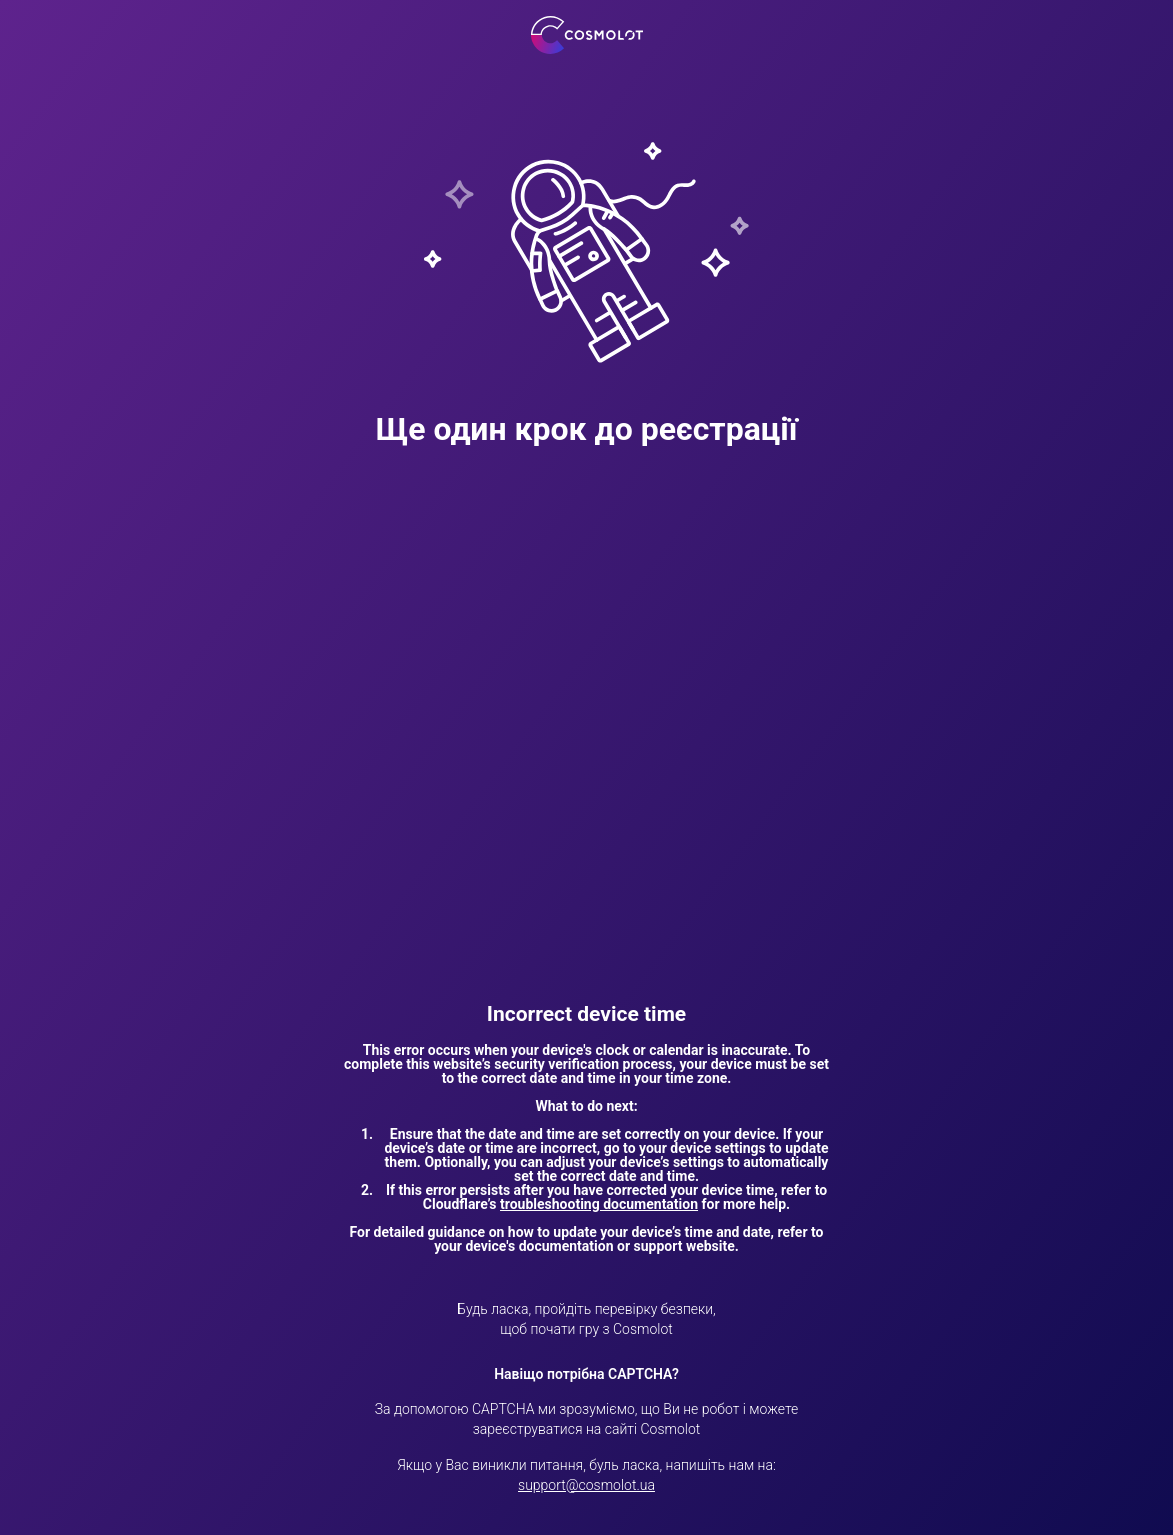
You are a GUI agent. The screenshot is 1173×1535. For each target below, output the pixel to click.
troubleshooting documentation (599, 1204)
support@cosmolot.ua (586, 1485)
